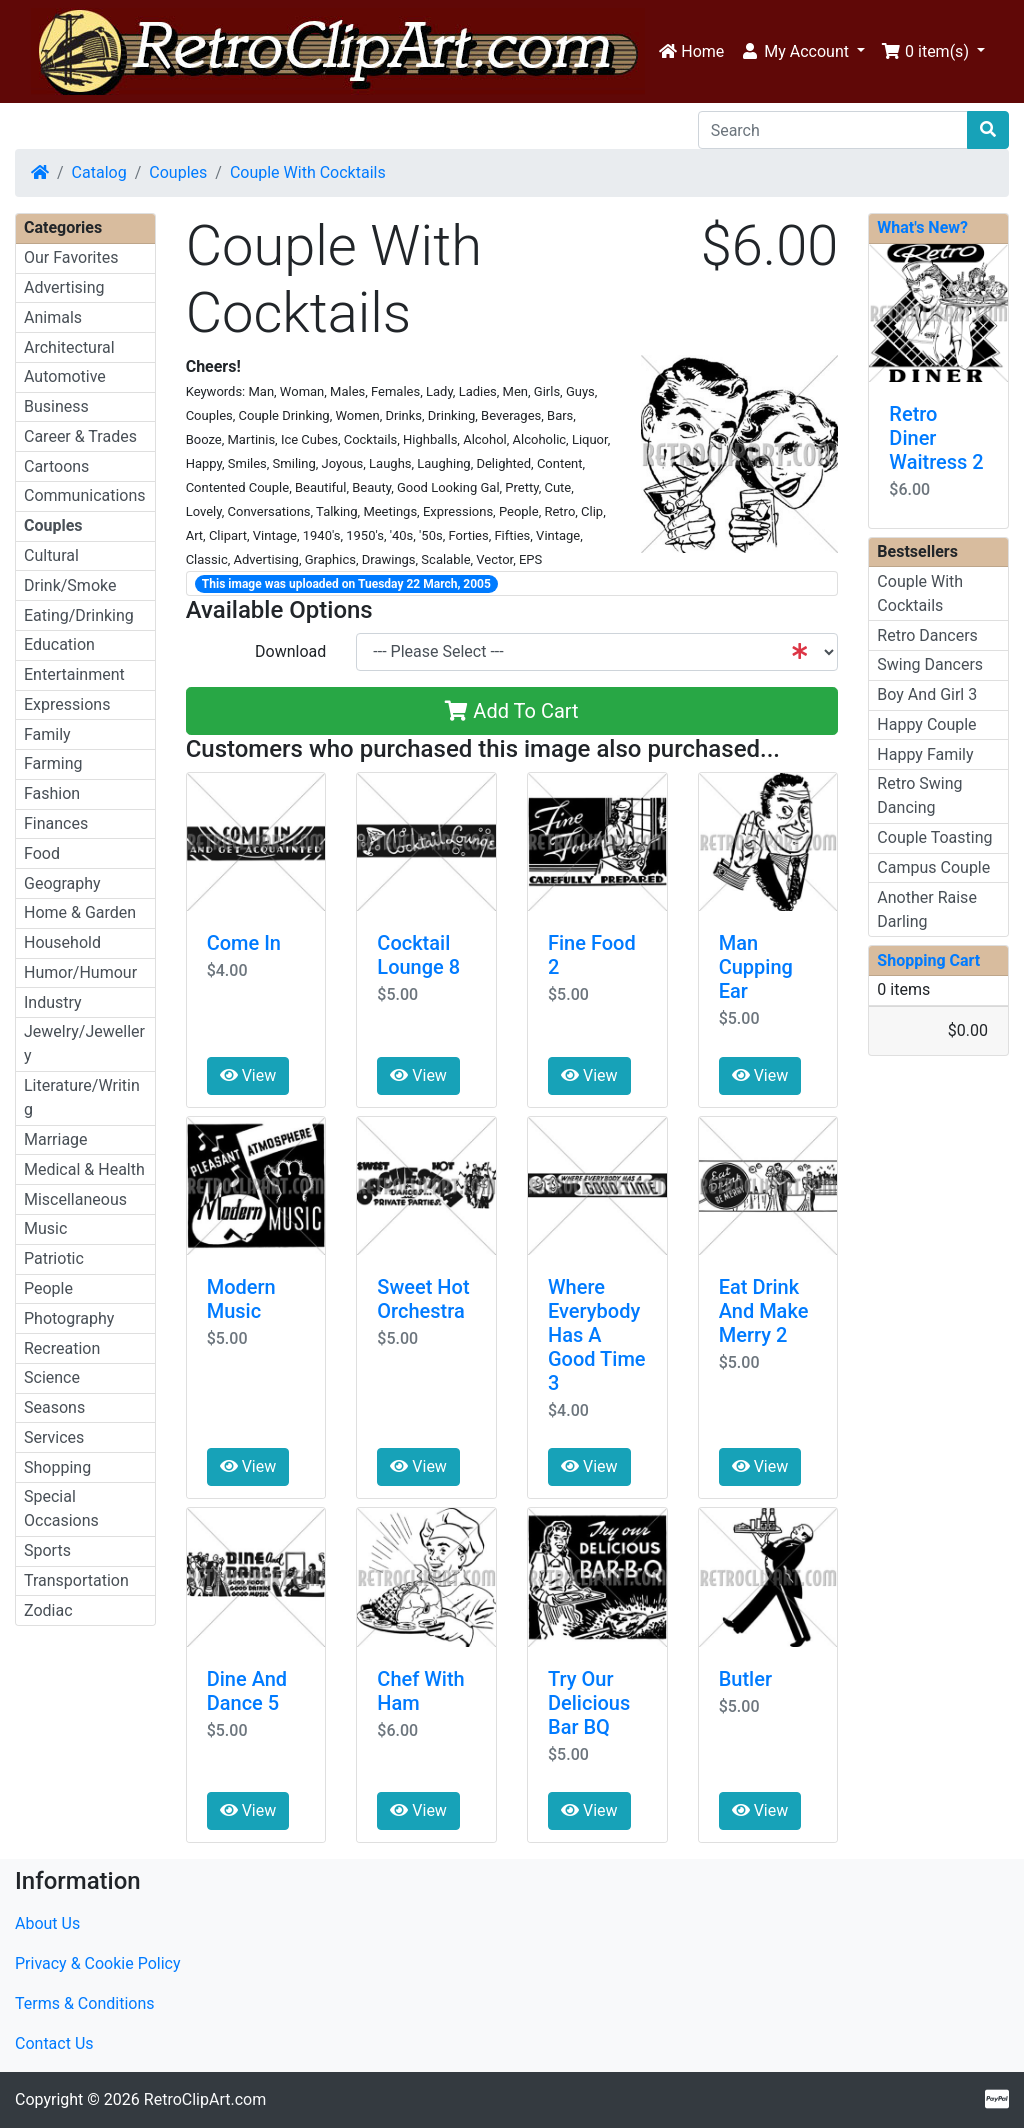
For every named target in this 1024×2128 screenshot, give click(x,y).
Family (47, 734)
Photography (69, 1318)
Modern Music (241, 1299)
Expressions (67, 704)
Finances (56, 823)
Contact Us (54, 2043)
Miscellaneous (75, 1199)
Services (54, 1437)
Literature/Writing (82, 1097)
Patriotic (54, 1258)
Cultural (51, 555)
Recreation (62, 1348)
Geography (62, 883)
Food (42, 853)
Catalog (99, 172)
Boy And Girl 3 (927, 694)
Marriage (56, 1139)
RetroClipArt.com (205, 2099)
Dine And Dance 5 (247, 1691)
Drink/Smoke (70, 585)
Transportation (76, 1580)
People (48, 1288)
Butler (745, 1679)
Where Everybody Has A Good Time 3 (597, 1335)
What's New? (922, 227)
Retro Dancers (927, 635)
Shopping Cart (928, 960)
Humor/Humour (80, 972)
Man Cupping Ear (756, 967)
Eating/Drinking (79, 615)
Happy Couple (926, 724)
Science (52, 1377)
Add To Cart (511, 711)
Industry (53, 1002)
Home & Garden (80, 912)
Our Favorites (71, 257)
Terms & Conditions (85, 2003)
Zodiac (48, 1610)
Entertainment (74, 674)
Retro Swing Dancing (919, 795)
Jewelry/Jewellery (84, 1043)
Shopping (57, 1467)
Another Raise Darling (927, 909)
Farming (53, 763)
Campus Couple (933, 867)
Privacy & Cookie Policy (98, 1963)
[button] (802, 52)
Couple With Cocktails (308, 172)
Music (45, 1228)
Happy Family (925, 754)
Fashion (52, 793)
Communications (85, 495)
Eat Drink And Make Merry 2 (764, 1311)
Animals (53, 317)
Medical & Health (84, 1169)
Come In (244, 943)
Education (59, 644)
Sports (47, 1550)
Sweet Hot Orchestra (423, 1299)
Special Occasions (61, 1508)
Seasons (54, 1407)
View (248, 1075)
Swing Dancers (930, 664)
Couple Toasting (934, 837)
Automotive (65, 376)
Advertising (64, 287)
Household (62, 942)
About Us (47, 1923)
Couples (178, 172)
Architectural (69, 347)
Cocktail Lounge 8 (418, 955)
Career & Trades (80, 436)
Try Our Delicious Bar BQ (589, 1703)
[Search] (833, 130)
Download (290, 651)
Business (56, 406)
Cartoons (56, 466)
